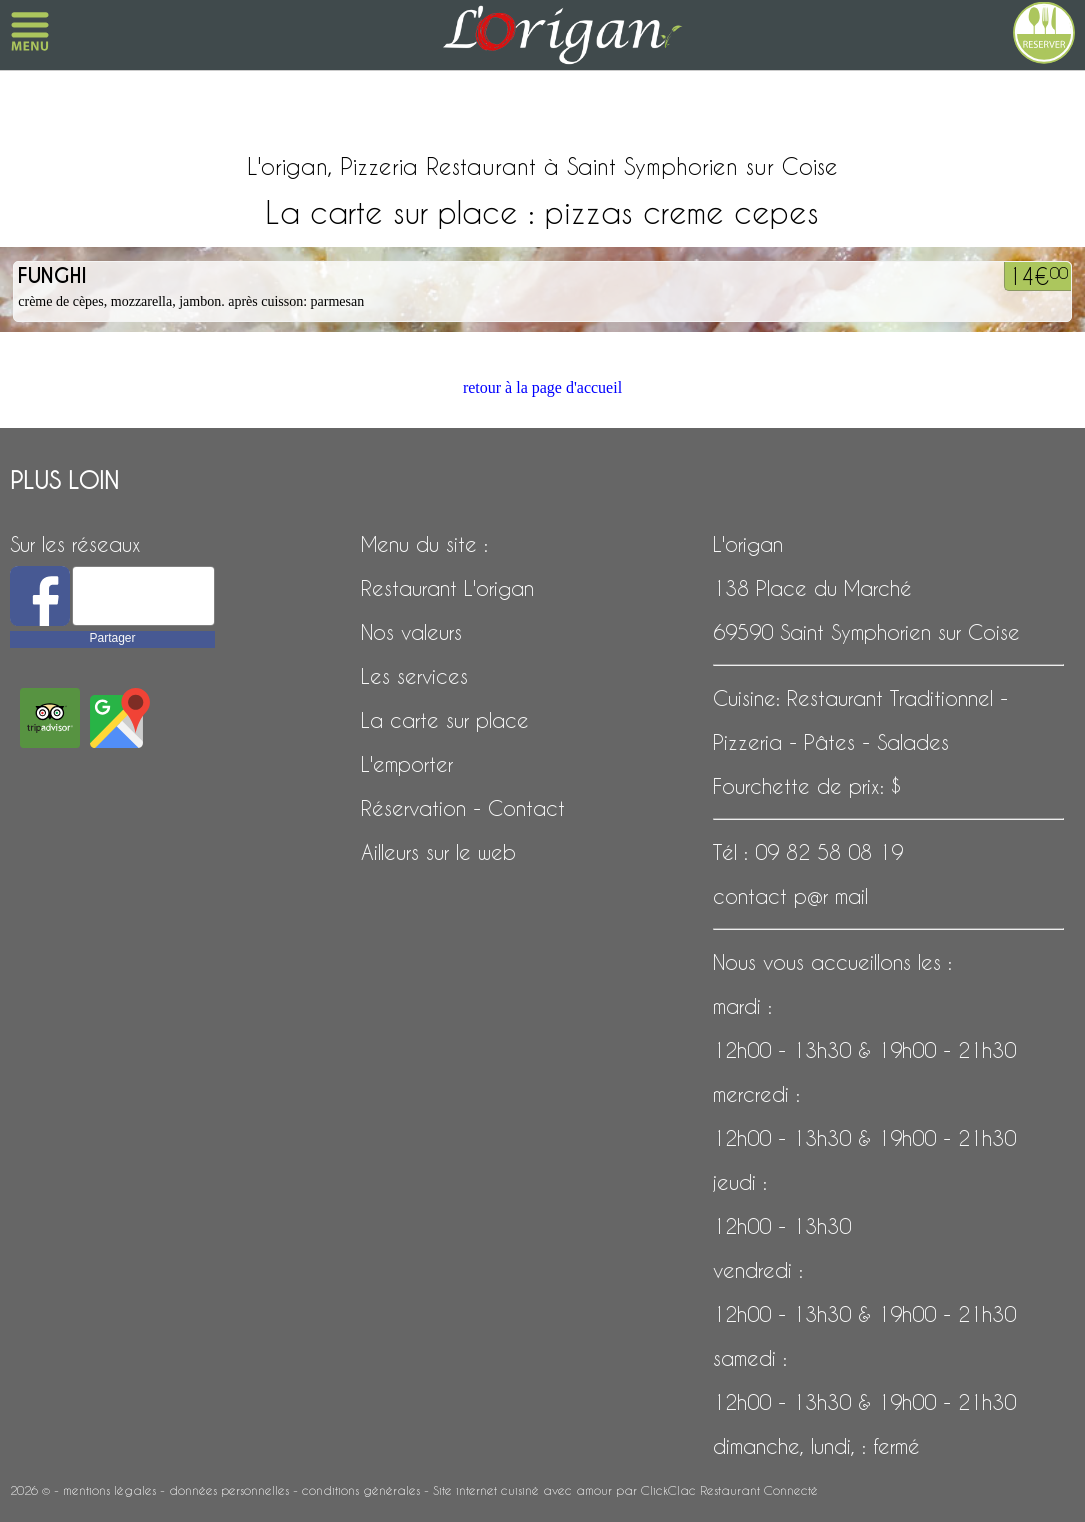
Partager (112, 638)
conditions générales (361, 1490)
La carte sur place (445, 720)
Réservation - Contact (463, 808)
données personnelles (229, 1490)
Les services (414, 676)
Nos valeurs (411, 632)
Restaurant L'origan (447, 588)
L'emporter (407, 764)
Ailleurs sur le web (438, 852)
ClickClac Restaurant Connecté (729, 1490)
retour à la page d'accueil (542, 387)
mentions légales (109, 1490)
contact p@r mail (790, 896)
